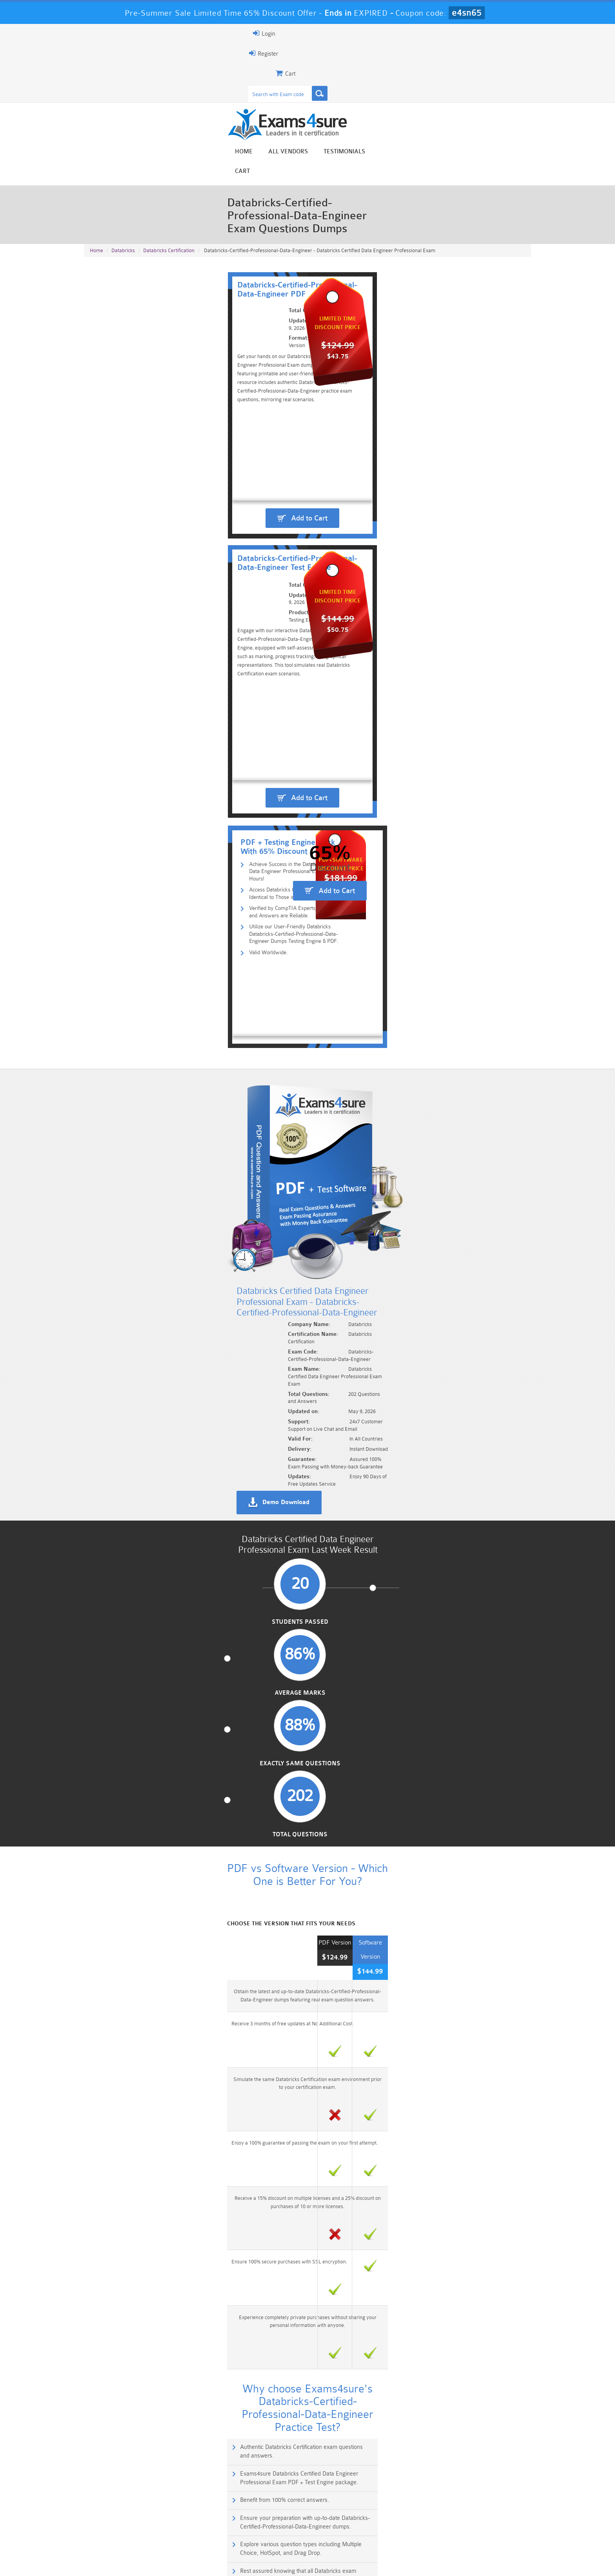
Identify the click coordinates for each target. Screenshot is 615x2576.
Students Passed (135, 870)
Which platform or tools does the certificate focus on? (151, 1622)
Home (377, 63)
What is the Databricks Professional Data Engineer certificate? (161, 1532)
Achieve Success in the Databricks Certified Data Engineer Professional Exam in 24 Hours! (227, 418)
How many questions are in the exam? (134, 1681)
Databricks (123, 150)
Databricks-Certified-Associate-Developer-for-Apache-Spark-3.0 (173, 1962)
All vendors (421, 63)
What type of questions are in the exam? (136, 1651)
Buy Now (500, 1857)
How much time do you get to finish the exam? (143, 1711)
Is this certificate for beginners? (127, 1592)
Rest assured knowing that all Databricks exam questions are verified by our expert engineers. (422, 1345)
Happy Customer (304, 2461)
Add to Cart (200, 349)
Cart (521, 63)
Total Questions (479, 870)
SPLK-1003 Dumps (345, 2529)
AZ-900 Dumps (270, 2529)
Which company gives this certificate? (134, 1562)
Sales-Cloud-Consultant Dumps (270, 2519)
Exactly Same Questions (364, 870)
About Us (124, 2563)
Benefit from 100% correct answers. (142, 1307)
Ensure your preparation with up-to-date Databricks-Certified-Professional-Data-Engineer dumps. (427, 1312)
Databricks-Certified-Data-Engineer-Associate (147, 1989)
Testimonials (478, 63)
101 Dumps (196, 2516)
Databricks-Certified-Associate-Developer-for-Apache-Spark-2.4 (173, 1935)
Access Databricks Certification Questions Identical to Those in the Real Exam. (212, 431)
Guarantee (162, 2563)
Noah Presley (304, 2446)
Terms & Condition (210, 2563)
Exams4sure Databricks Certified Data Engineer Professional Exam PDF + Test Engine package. (425, 1278)
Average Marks (250, 870)
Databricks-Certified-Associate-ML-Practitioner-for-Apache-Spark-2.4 (180, 1908)
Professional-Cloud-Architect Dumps (344, 2519)
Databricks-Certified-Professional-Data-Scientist (150, 1880)
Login (480, 33)
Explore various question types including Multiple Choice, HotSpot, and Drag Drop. (192, 1345)
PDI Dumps (196, 2529)
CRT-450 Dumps (419, 2516)
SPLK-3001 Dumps (419, 2529)
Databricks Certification (169, 150)
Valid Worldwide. (136, 477)
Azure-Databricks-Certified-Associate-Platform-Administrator (168, 1853)
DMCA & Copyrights (312, 2563)
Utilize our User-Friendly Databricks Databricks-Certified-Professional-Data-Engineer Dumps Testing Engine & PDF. (229, 460)
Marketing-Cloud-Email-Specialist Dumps (493, 2519)
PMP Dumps (121, 2516)
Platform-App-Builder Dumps (121, 2533)
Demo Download (343, 723)
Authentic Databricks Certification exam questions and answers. (177, 1274)
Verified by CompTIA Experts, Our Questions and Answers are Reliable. (204, 443)
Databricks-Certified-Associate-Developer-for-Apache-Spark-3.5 (173, 2016)
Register (440, 33)
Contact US (260, 2563)
